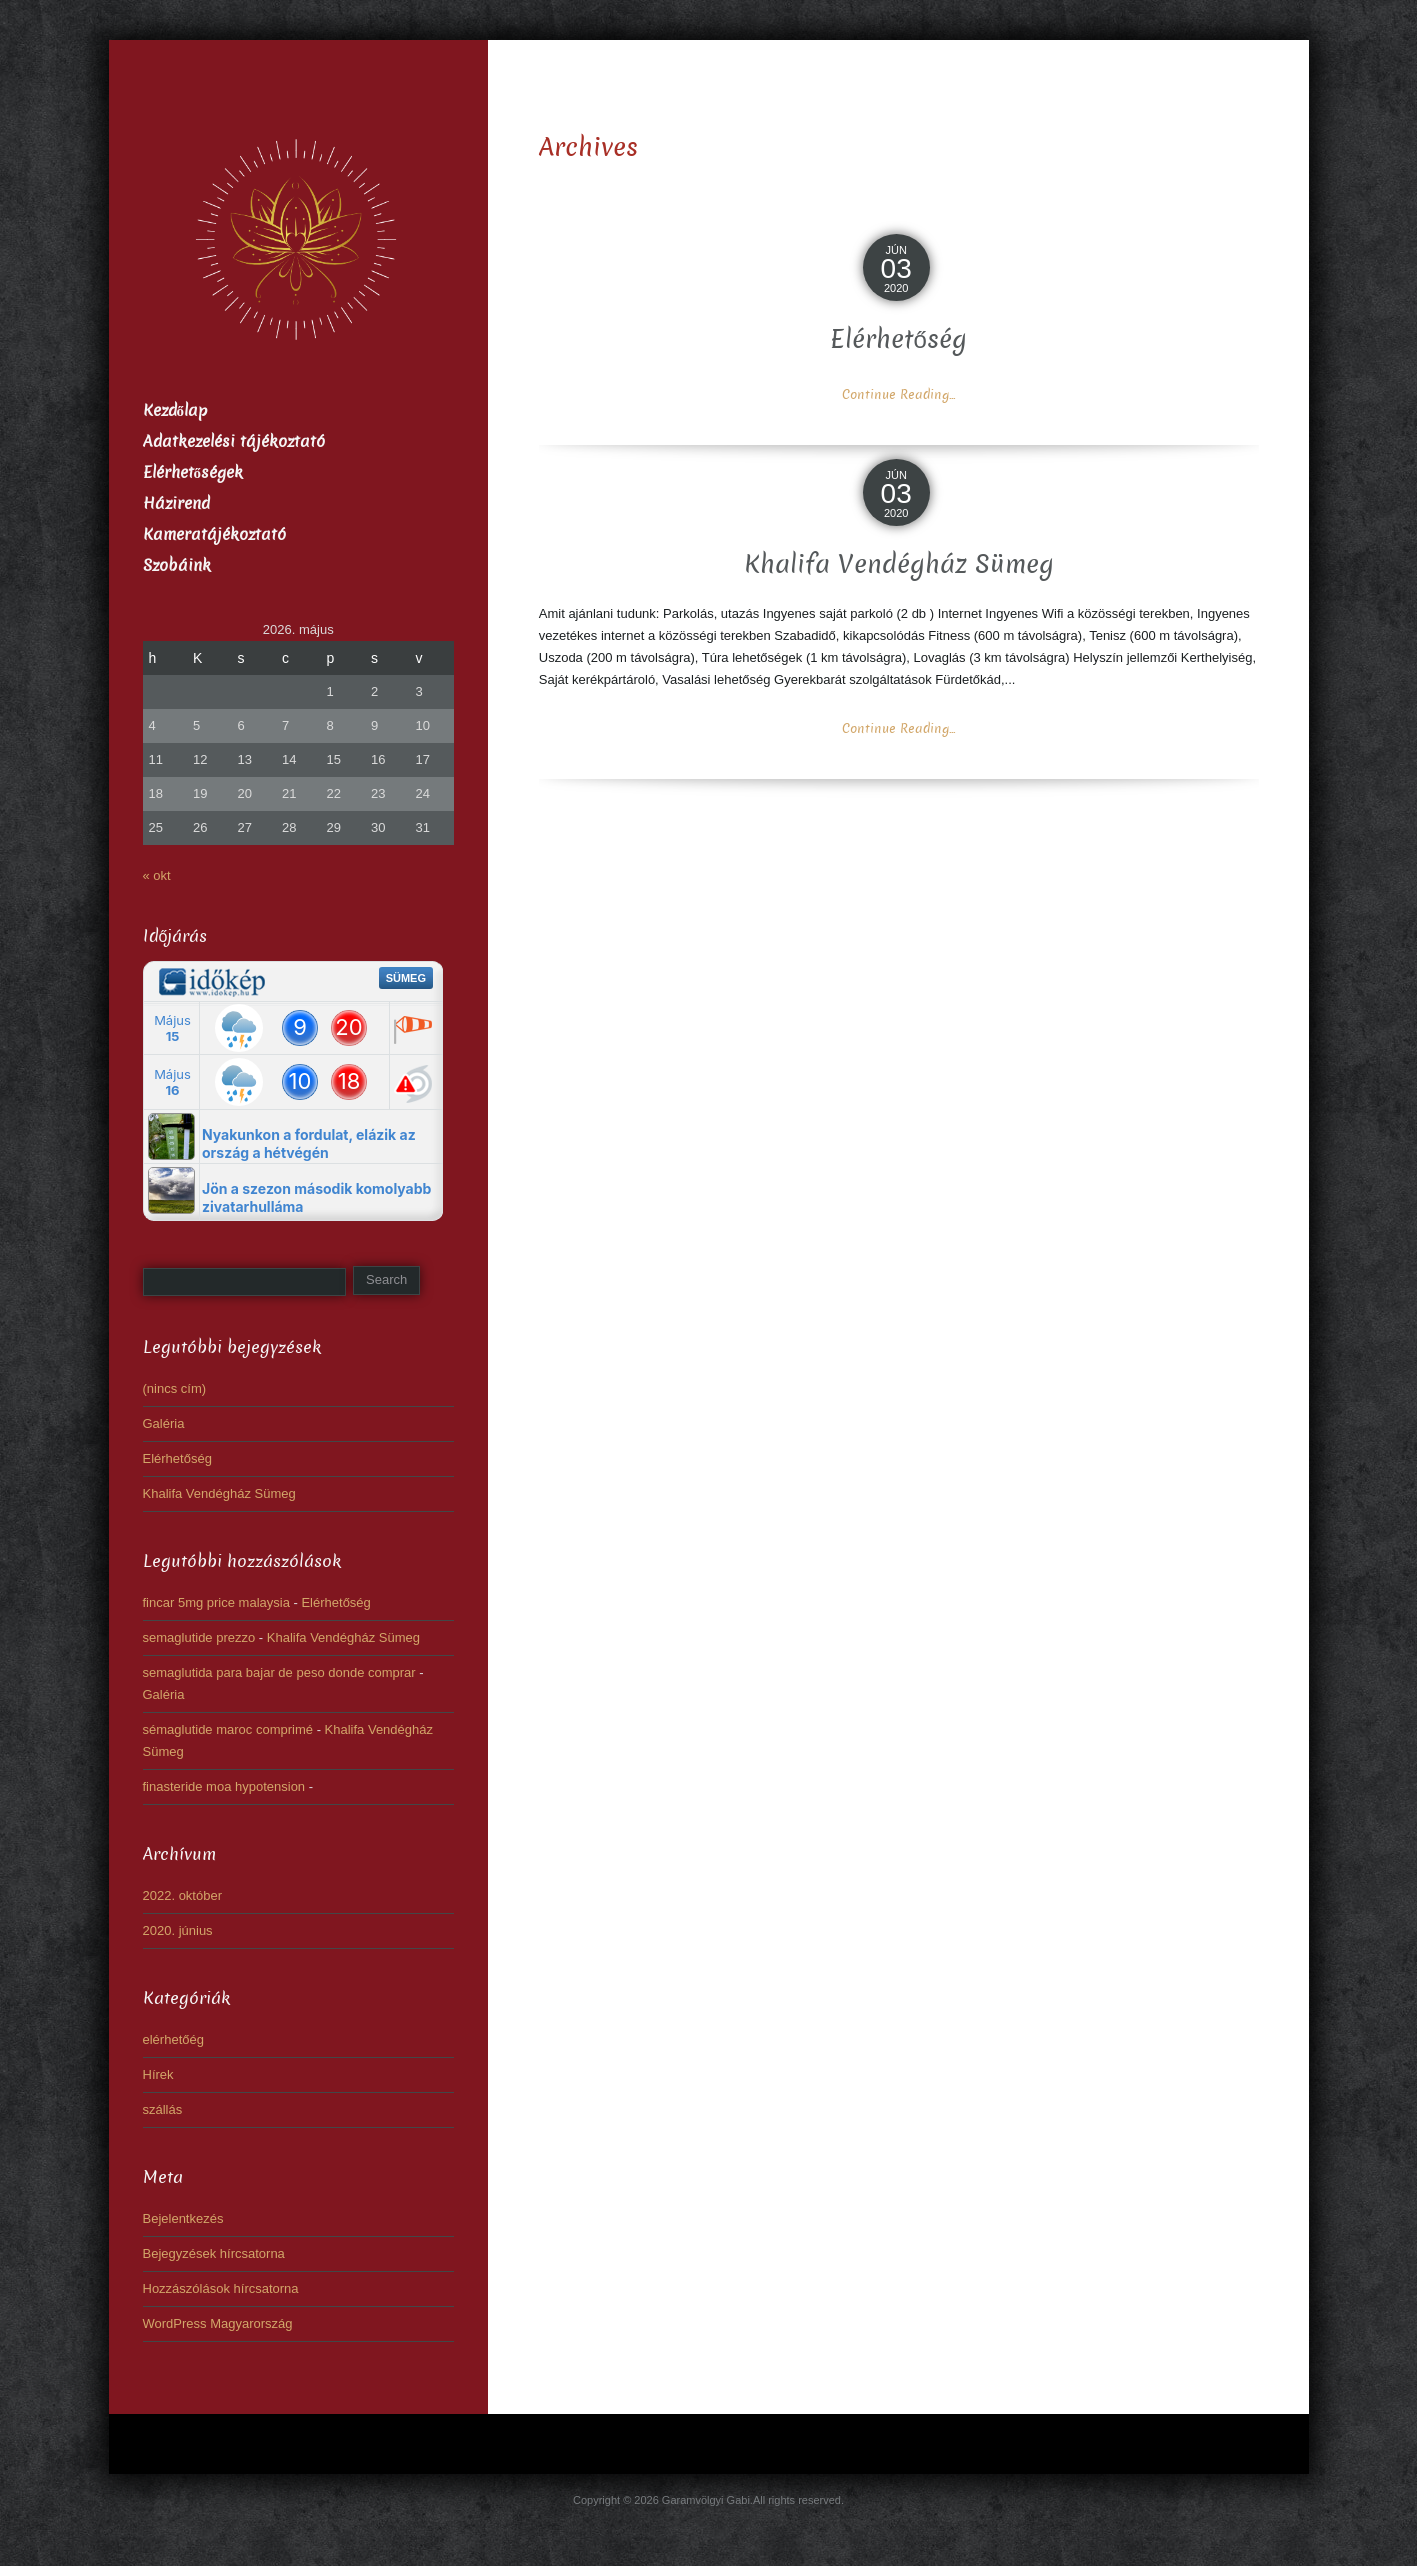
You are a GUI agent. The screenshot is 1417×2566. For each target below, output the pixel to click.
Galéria (164, 1423)
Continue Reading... (898, 394)
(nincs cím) (175, 1388)
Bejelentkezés (183, 2218)
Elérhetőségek (193, 472)
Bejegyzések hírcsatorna (214, 2253)
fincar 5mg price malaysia (216, 1602)
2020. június (178, 1930)
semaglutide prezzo (199, 1637)
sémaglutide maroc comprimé (228, 1729)
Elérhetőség (898, 339)
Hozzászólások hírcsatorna (221, 2288)
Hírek (158, 2074)
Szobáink (177, 565)
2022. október (183, 1895)
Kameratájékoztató (214, 534)
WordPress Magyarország (218, 2323)
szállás (163, 2109)
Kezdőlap (176, 410)
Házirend (176, 503)
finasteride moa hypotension (224, 1786)
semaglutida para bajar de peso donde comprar (279, 1672)
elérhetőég (173, 2039)
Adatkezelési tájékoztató (234, 441)
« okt (157, 875)
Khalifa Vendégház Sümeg (899, 564)
